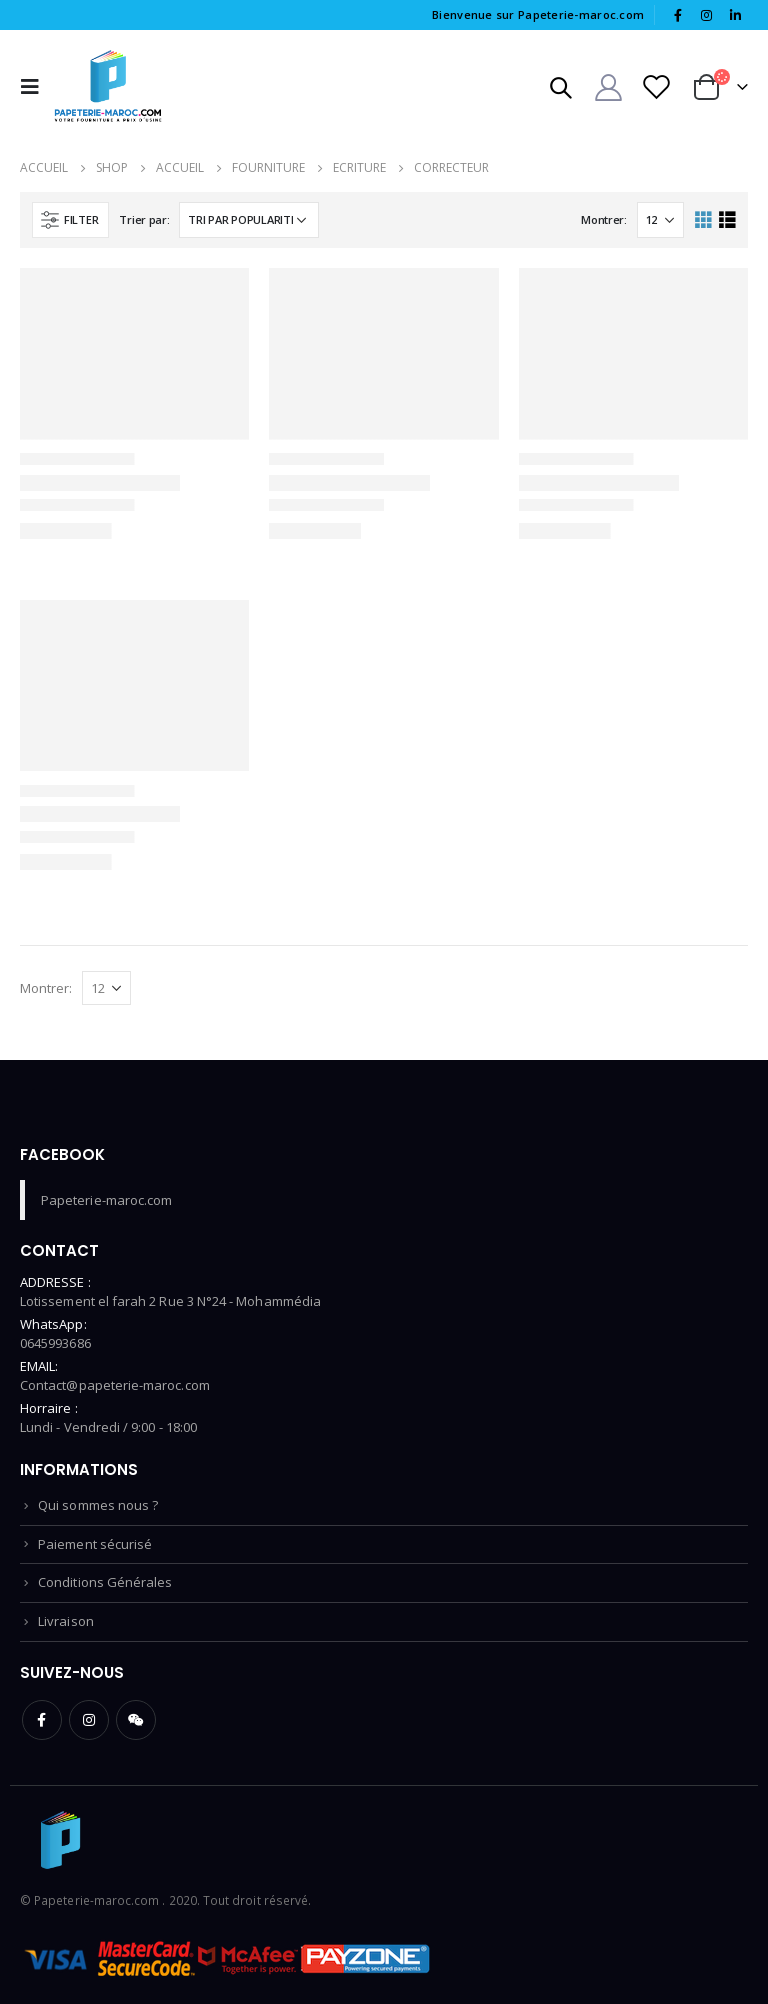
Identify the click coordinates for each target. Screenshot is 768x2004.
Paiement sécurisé (95, 1544)
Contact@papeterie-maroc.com (115, 1385)
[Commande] (249, 220)
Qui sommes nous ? (98, 1505)
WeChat (136, 1720)
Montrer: (604, 219)
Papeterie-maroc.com (106, 1200)
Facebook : (42, 1720)
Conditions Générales (105, 1582)
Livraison (66, 1621)
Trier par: (144, 219)
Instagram (89, 1720)
